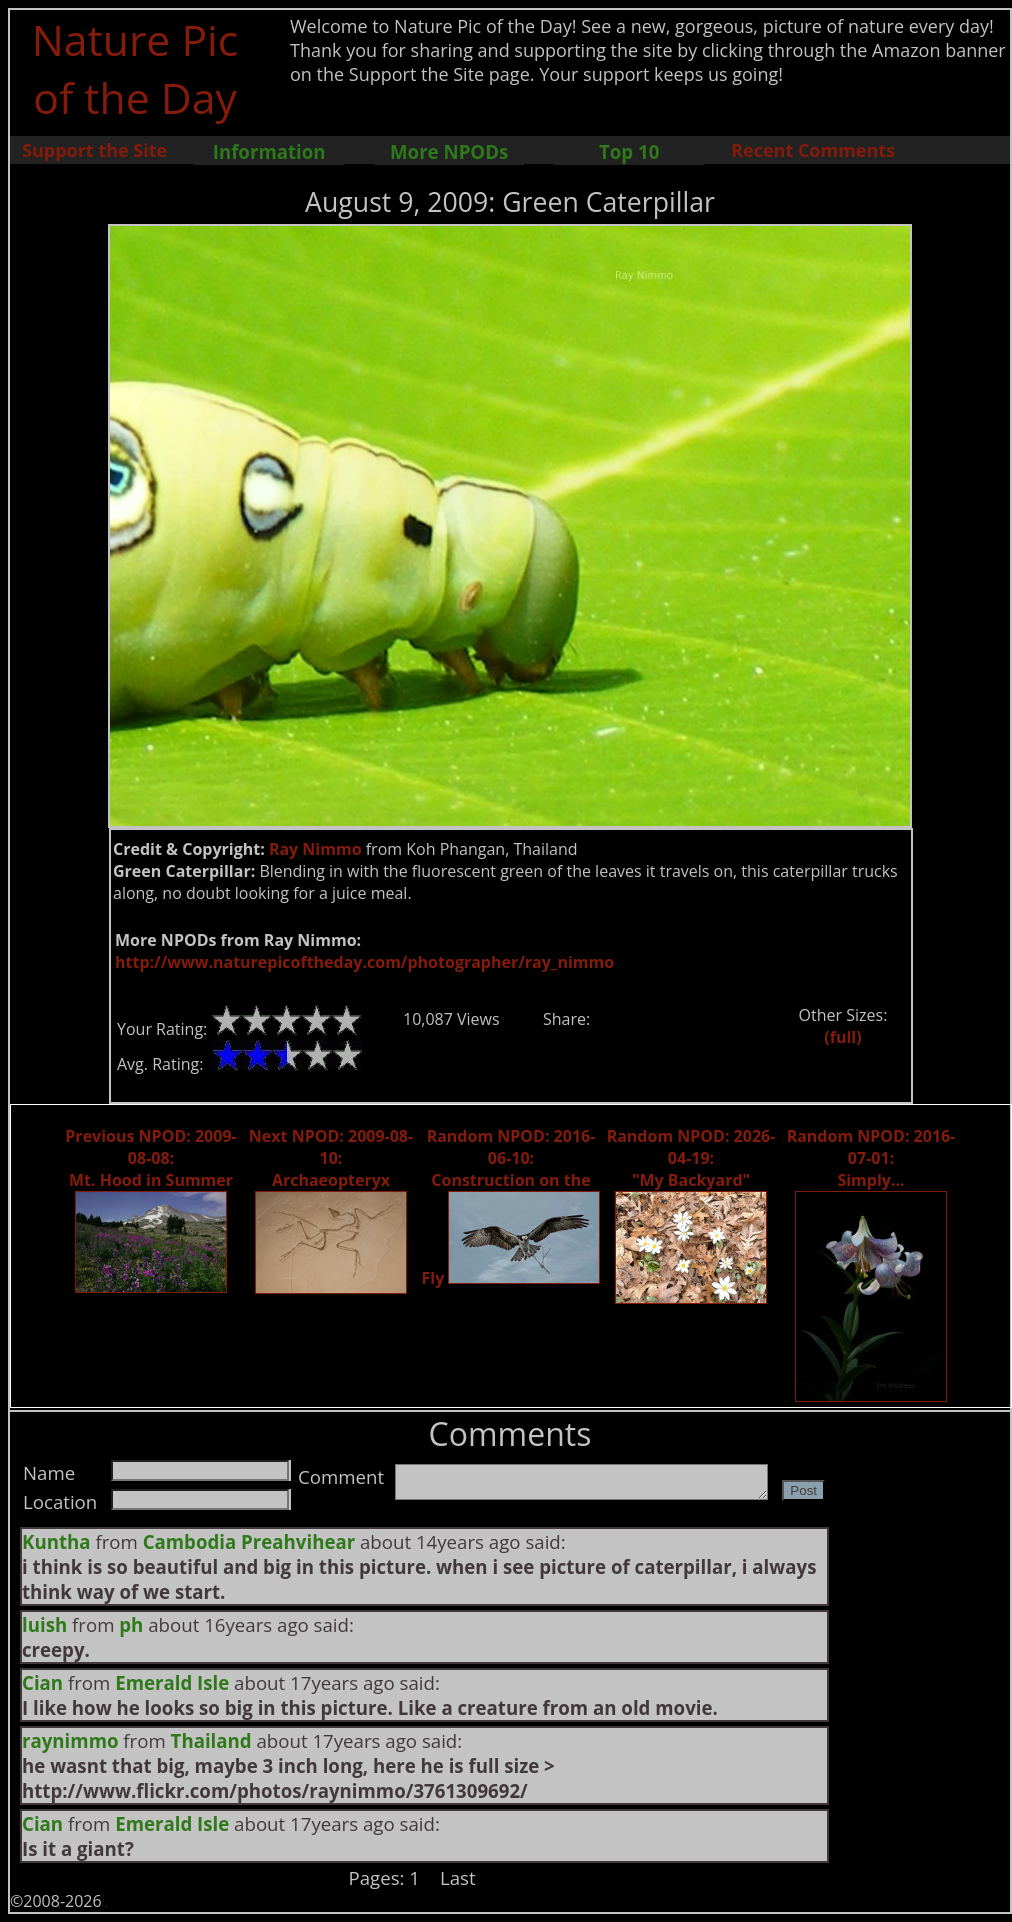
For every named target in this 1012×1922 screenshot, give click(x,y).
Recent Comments (813, 150)
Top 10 (629, 151)
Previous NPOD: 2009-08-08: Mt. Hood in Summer (150, 1158)
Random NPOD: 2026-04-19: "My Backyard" (691, 1158)
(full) (842, 1037)
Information (269, 151)
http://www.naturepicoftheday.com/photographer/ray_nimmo (364, 962)
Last (458, 1877)
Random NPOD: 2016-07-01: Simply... (871, 1158)
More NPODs (449, 151)
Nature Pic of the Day (135, 68)
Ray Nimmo (315, 849)
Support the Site (94, 150)
